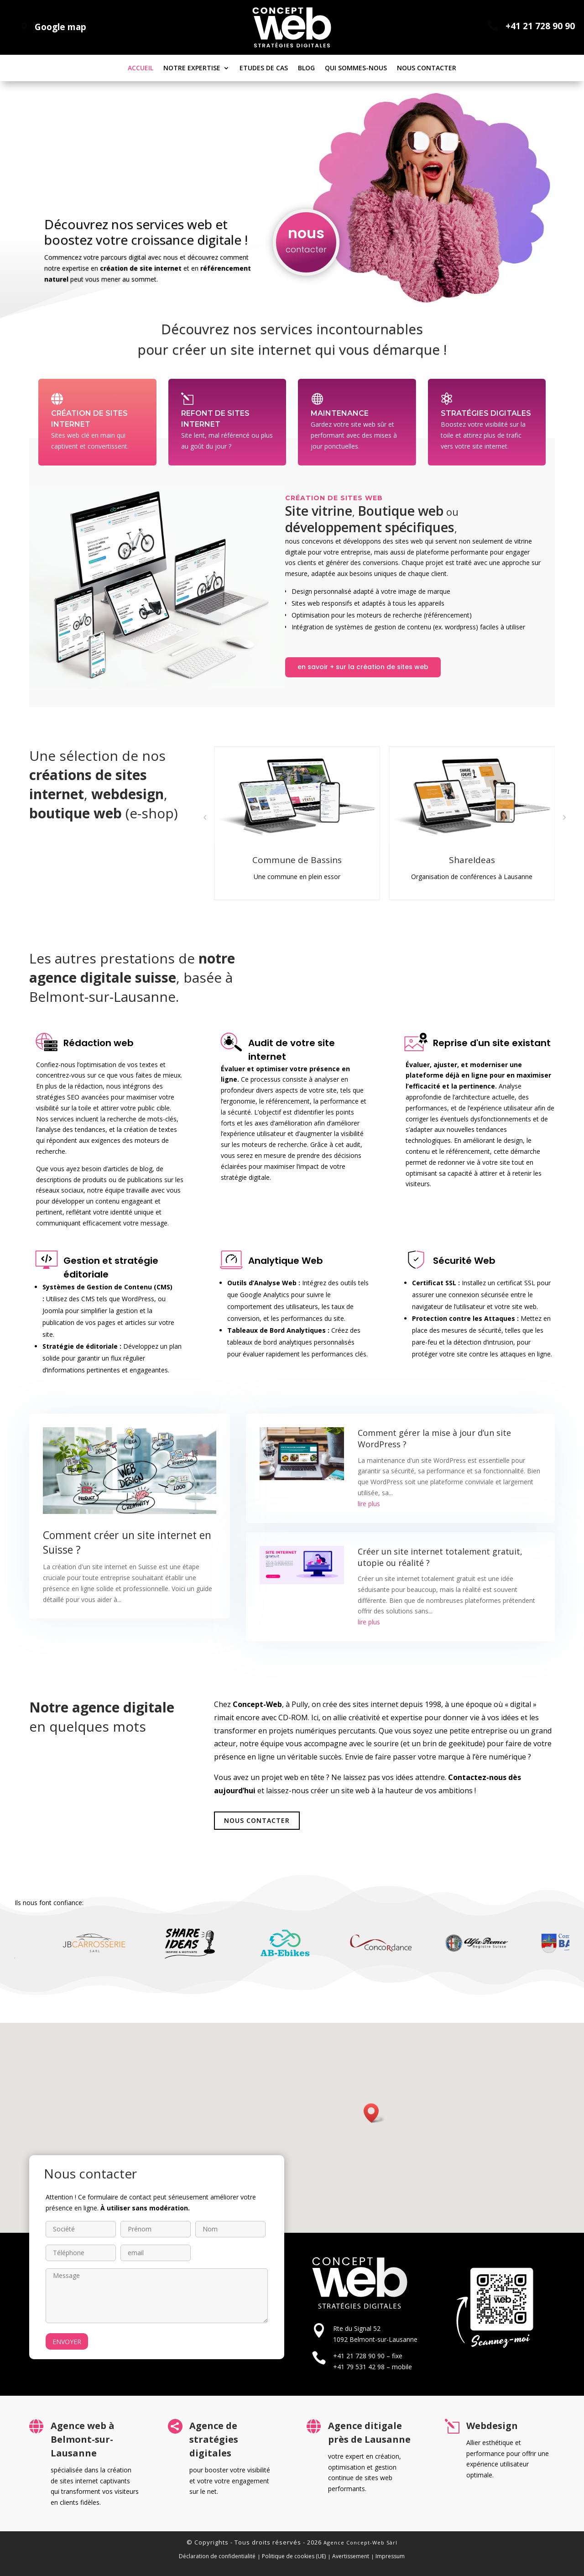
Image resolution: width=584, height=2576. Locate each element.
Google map (60, 27)
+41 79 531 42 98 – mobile (372, 2366)
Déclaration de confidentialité (217, 2556)
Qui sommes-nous (356, 68)
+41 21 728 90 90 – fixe (367, 2355)
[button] (204, 817)
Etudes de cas (264, 68)
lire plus (369, 1503)
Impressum (390, 2556)
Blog (306, 68)
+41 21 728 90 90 (540, 26)
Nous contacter (426, 68)
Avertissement (350, 2556)
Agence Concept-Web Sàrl (360, 2542)
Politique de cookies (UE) (294, 2556)
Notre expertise (191, 68)
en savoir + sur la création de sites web (362, 666)
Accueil (140, 68)
